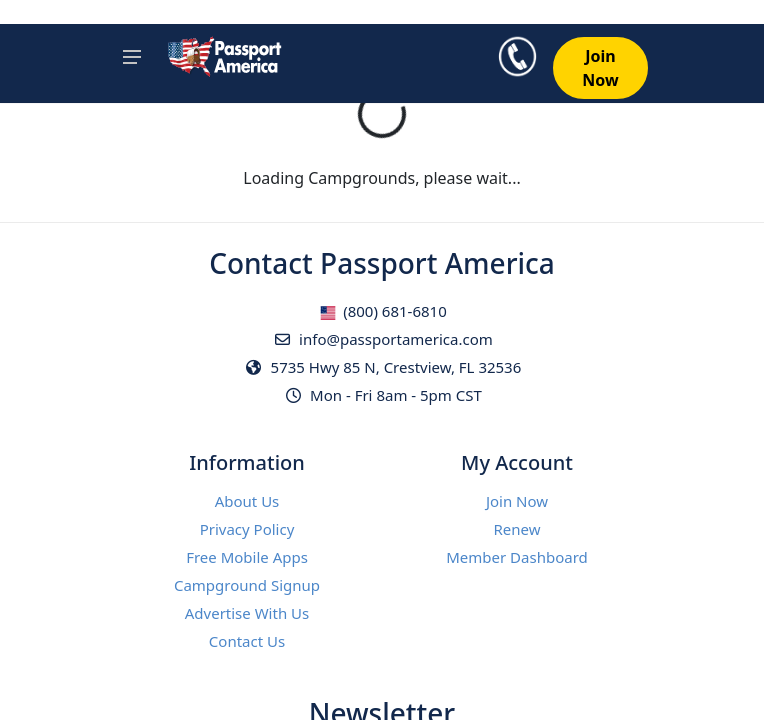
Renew (516, 529)
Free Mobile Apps (247, 557)
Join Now (517, 501)
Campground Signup (247, 585)
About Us (247, 501)
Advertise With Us (247, 613)
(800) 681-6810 (383, 311)
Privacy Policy (247, 529)
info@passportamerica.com (382, 339)
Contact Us (247, 641)
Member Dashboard (517, 557)
